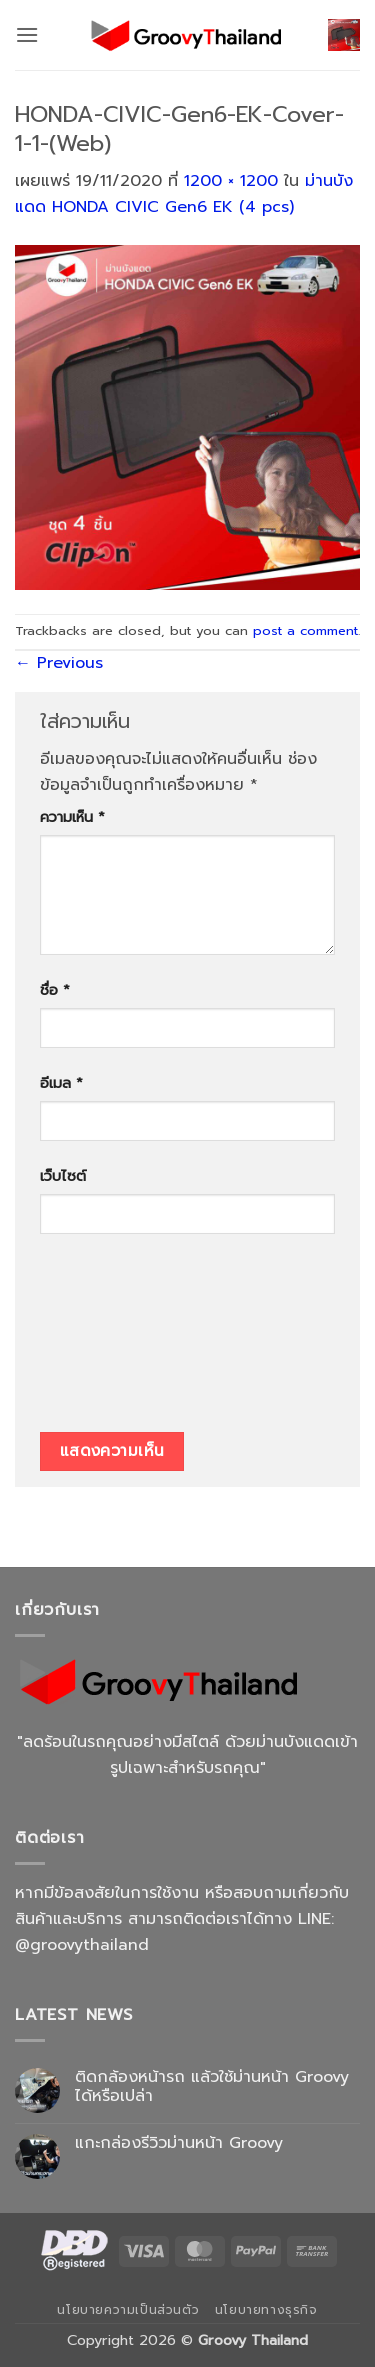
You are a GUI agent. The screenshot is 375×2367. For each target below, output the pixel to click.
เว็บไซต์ (63, 1176)
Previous (59, 663)
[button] (27, 34)
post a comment (305, 630)
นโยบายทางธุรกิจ (266, 2310)
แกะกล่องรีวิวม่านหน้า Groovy (179, 2143)
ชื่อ (55, 990)
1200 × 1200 (231, 181)
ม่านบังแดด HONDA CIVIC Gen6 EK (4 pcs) (184, 194)
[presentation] (122, 1340)
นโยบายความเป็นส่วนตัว (128, 2310)
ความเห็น (72, 817)
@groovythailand (82, 1945)
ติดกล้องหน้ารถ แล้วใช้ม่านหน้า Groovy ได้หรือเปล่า (212, 2087)
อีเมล (61, 1083)
